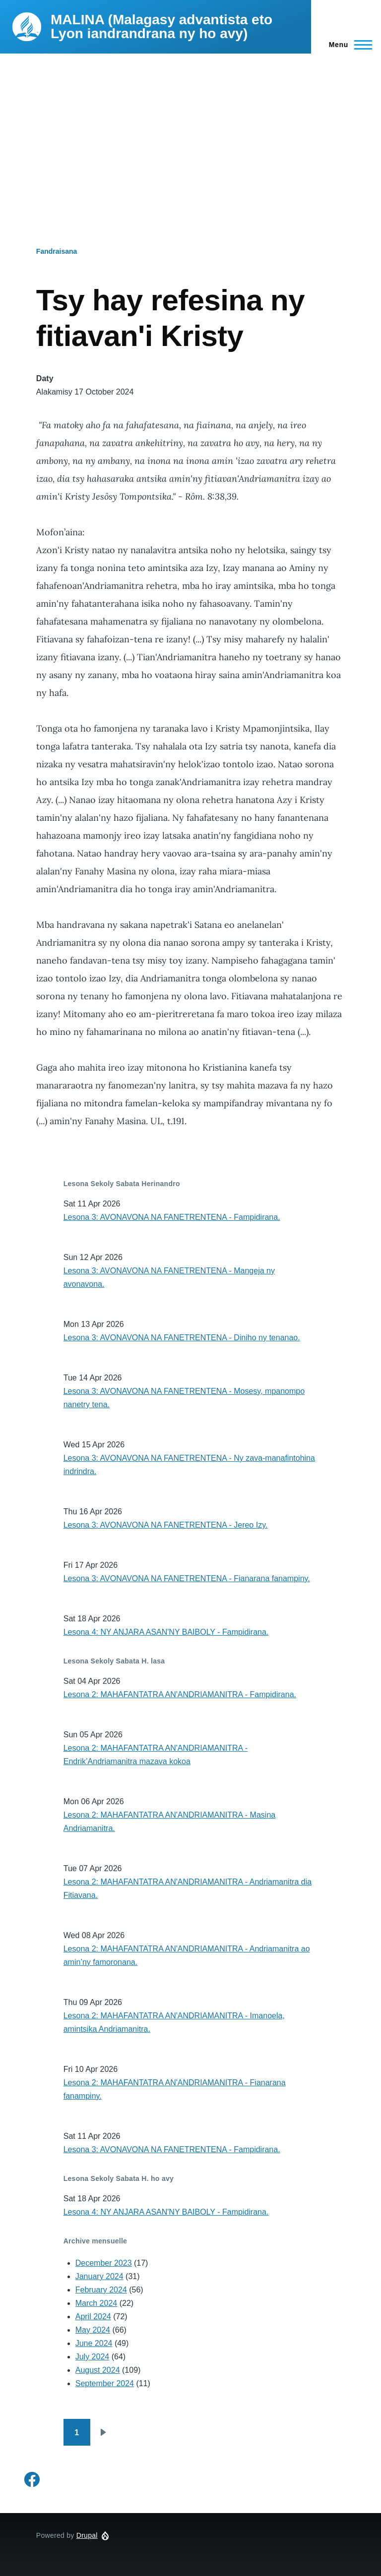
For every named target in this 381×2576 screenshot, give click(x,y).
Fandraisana (56, 251)
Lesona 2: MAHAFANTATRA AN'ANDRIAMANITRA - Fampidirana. (180, 1694)
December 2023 (103, 2263)
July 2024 (92, 2356)
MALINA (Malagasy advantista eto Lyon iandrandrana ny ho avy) (161, 26)
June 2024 (94, 2343)
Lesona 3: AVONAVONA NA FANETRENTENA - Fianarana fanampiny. (187, 1578)
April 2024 (93, 2316)
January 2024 (99, 2276)
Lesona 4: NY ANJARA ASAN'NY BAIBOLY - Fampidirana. (166, 1632)
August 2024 (97, 2370)
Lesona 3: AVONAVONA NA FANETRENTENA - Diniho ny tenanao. (182, 1337)
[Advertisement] (190, 127)
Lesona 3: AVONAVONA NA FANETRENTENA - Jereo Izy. (166, 1525)
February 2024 (101, 2290)
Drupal (87, 2535)
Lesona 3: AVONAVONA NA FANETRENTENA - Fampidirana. (172, 1217)
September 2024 (104, 2383)
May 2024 (92, 2330)
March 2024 (96, 2303)
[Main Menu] (347, 45)
